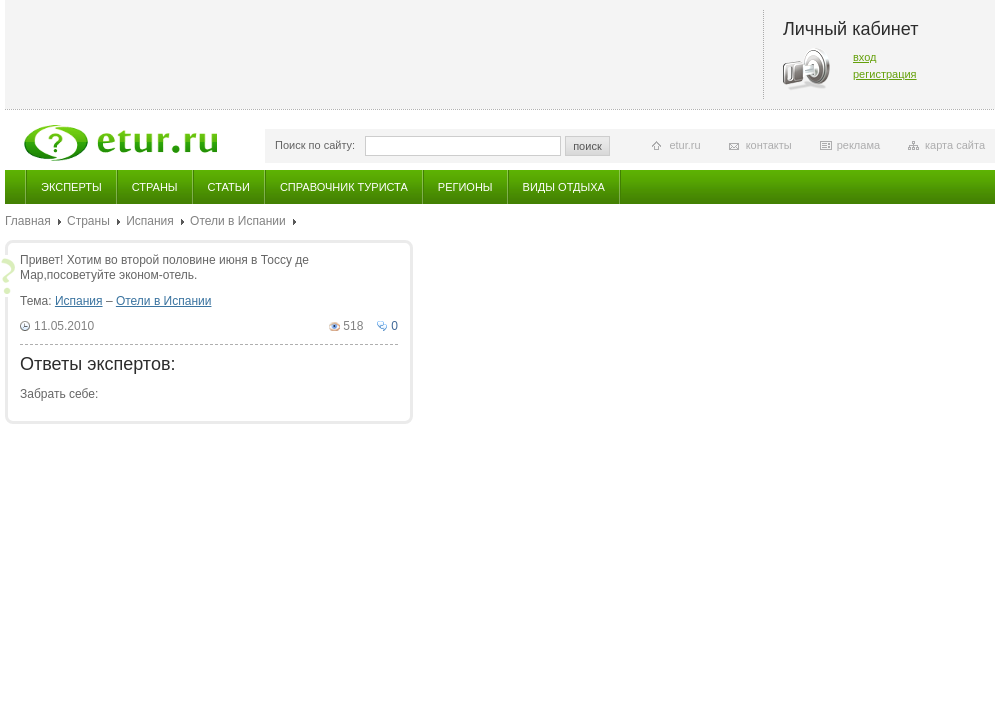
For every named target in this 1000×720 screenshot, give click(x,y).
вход (865, 57)
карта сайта (955, 145)
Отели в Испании (238, 221)
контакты (769, 145)
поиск (587, 146)
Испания (150, 221)
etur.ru (684, 145)
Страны (155, 187)
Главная (28, 221)
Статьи (229, 187)
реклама (858, 145)
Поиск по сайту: (315, 145)
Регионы (465, 187)
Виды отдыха (564, 187)
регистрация (885, 74)
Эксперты (71, 187)
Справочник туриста (344, 187)
